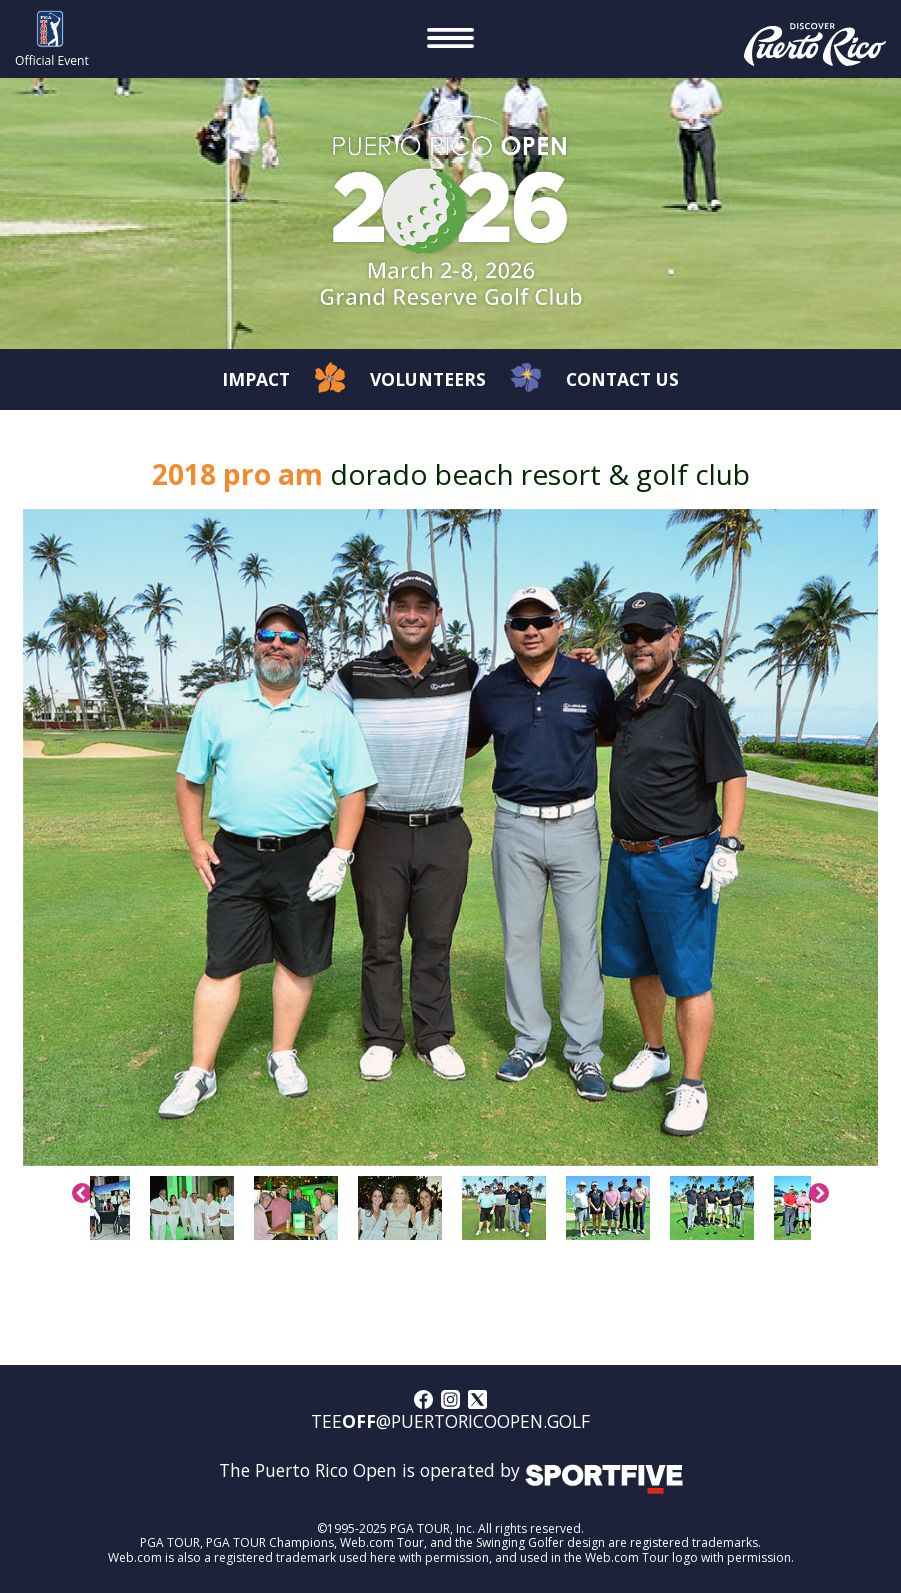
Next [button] (819, 1193)
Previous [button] (82, 1193)
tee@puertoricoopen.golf (450, 1421)
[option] (451, 837)
